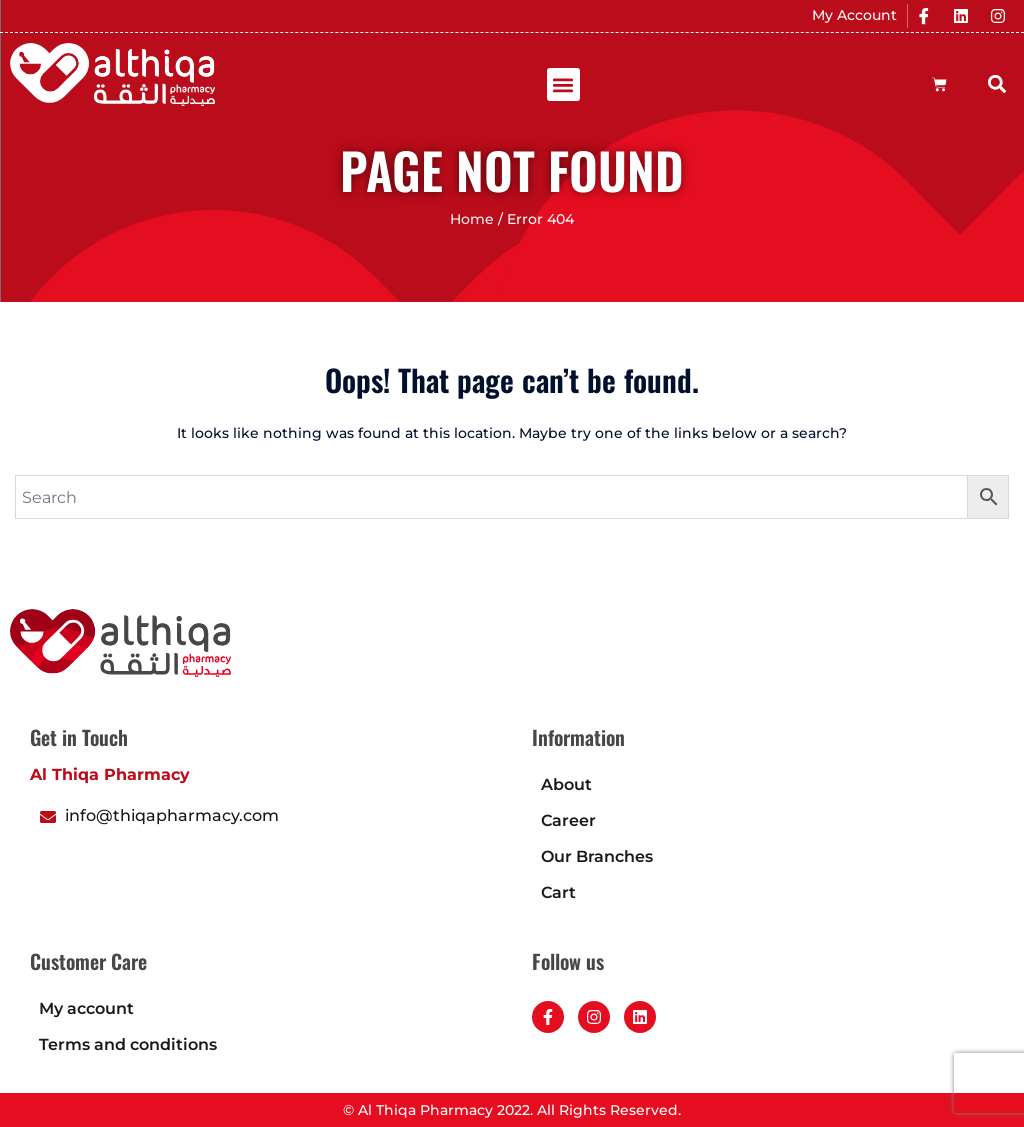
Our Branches (597, 856)
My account (86, 1008)
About (566, 784)
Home (472, 219)
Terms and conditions (128, 1044)
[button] (563, 84)
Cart (558, 892)
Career (568, 820)
